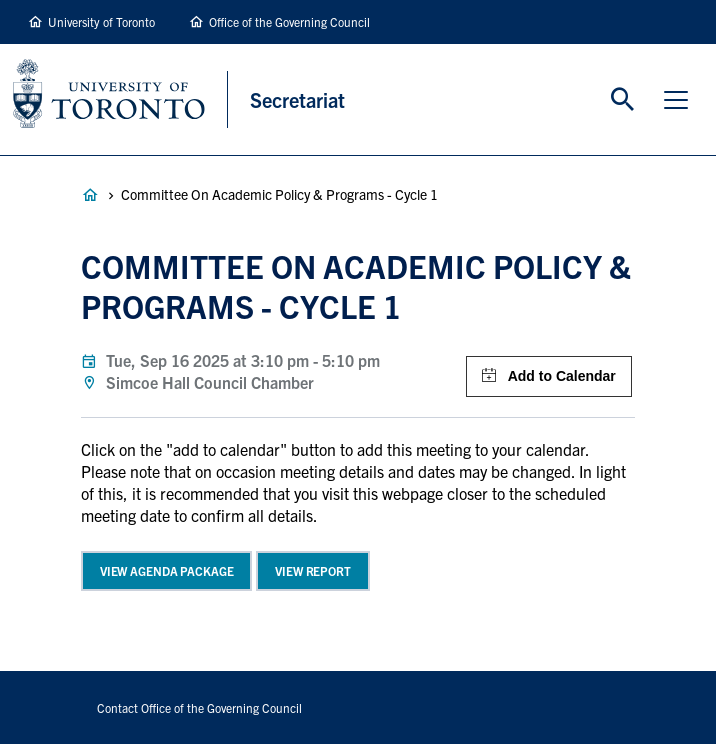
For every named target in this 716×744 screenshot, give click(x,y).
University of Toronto (101, 21)
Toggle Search (623, 100)
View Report (313, 570)
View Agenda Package (167, 570)
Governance (90, 195)
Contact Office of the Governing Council (199, 707)
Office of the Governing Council (289, 21)
